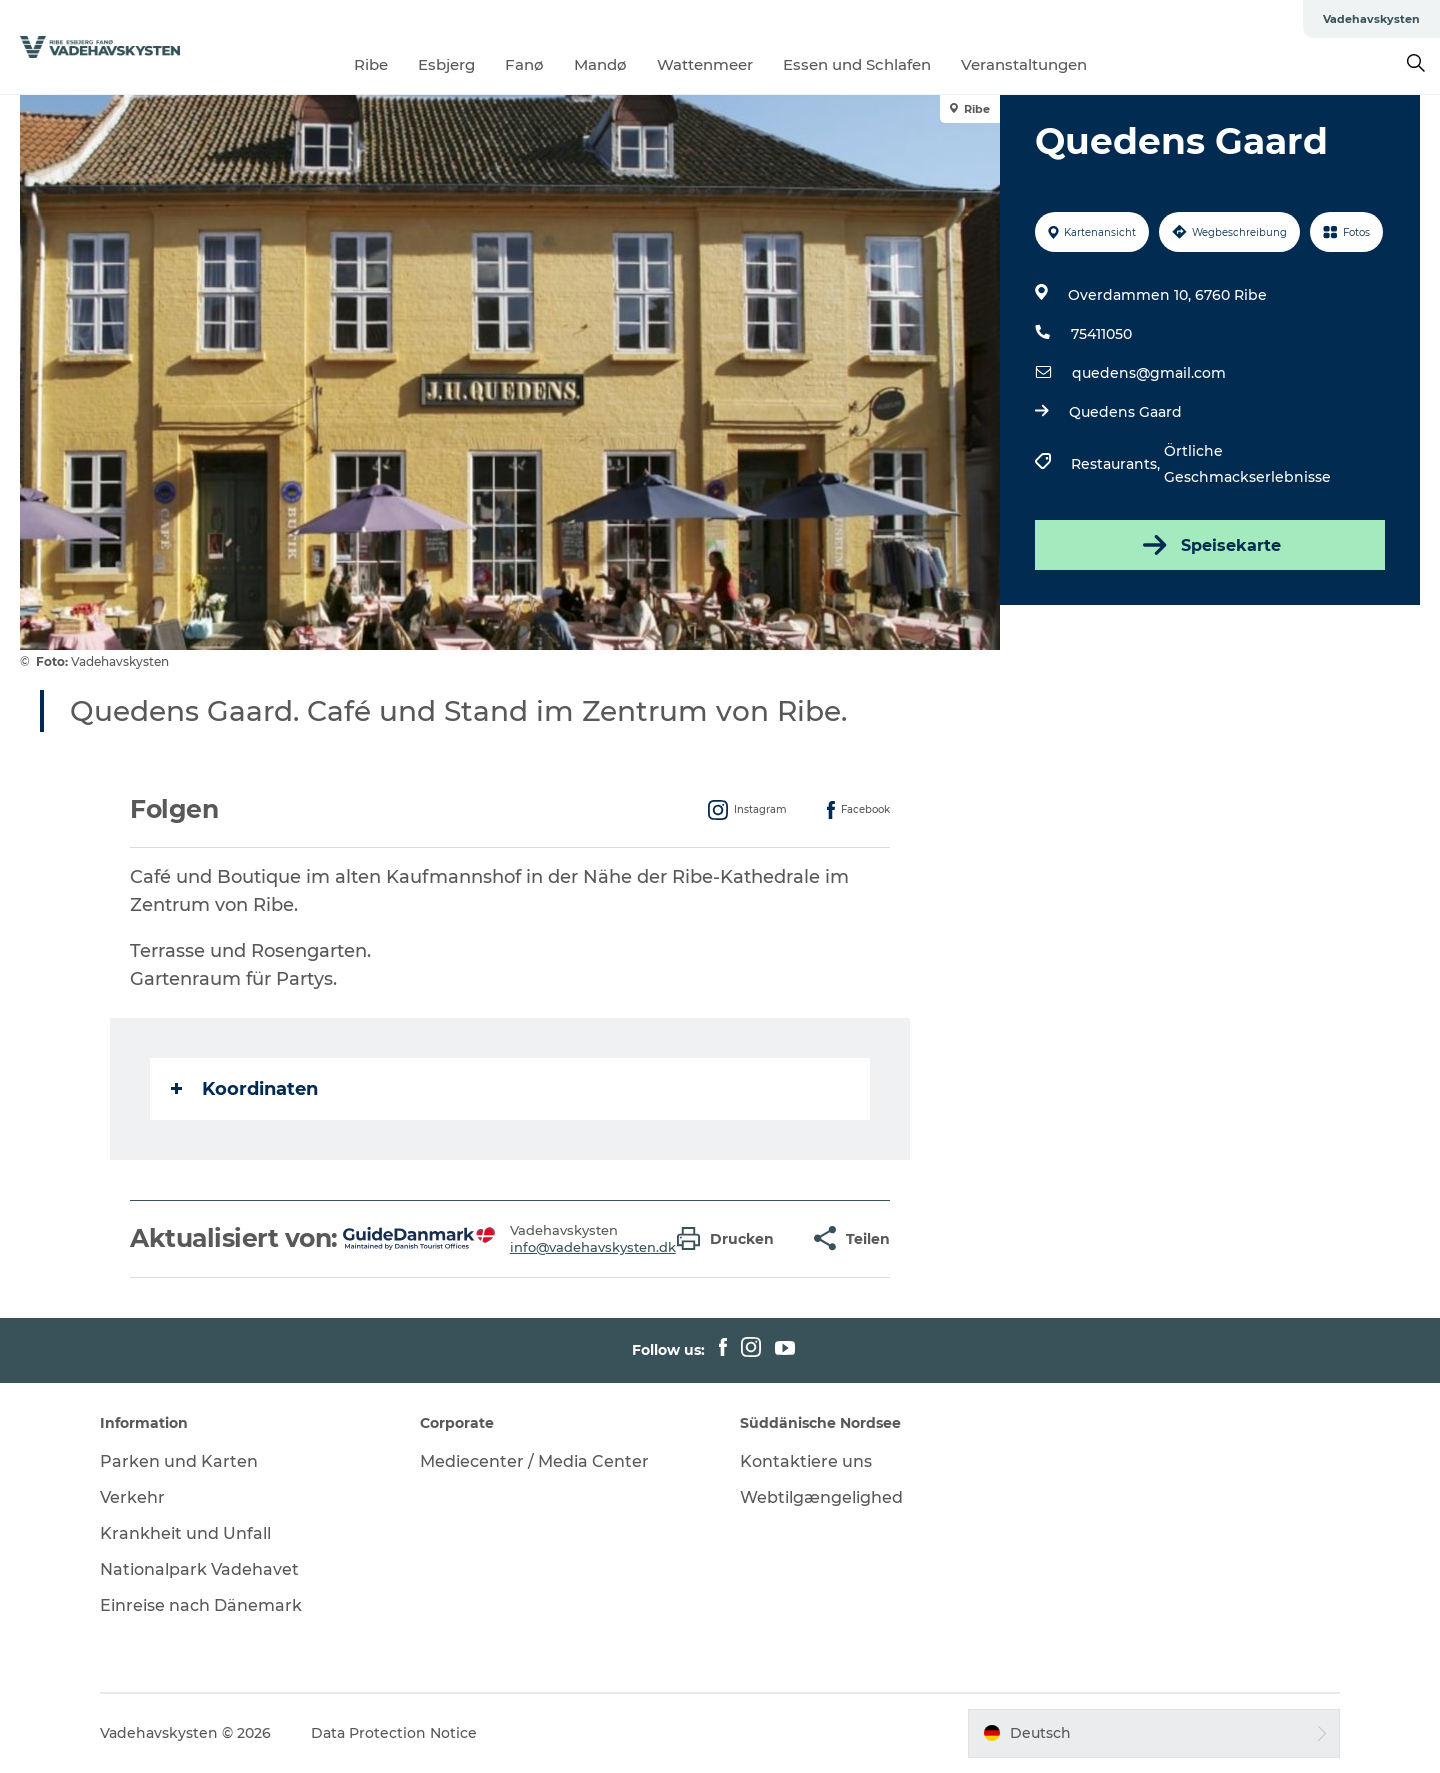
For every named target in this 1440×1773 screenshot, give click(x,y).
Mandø (600, 64)
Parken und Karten (179, 1461)
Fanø (524, 64)
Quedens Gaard (1125, 412)
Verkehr (132, 1497)
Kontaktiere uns (806, 1461)
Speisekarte (1210, 545)
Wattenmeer (705, 64)
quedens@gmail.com (1149, 373)
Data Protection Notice (394, 1733)
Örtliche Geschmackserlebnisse (1247, 464)
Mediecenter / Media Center (534, 1461)
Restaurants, (1117, 464)
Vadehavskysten (1371, 19)
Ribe (371, 64)
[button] (730, 1238)
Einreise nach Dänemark (201, 1605)
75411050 (1101, 334)
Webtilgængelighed (821, 1497)
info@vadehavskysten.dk (593, 1247)
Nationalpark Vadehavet (199, 1569)
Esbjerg (446, 64)
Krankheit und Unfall (185, 1533)
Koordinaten (244, 1089)
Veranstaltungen (1024, 64)
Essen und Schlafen (857, 64)
